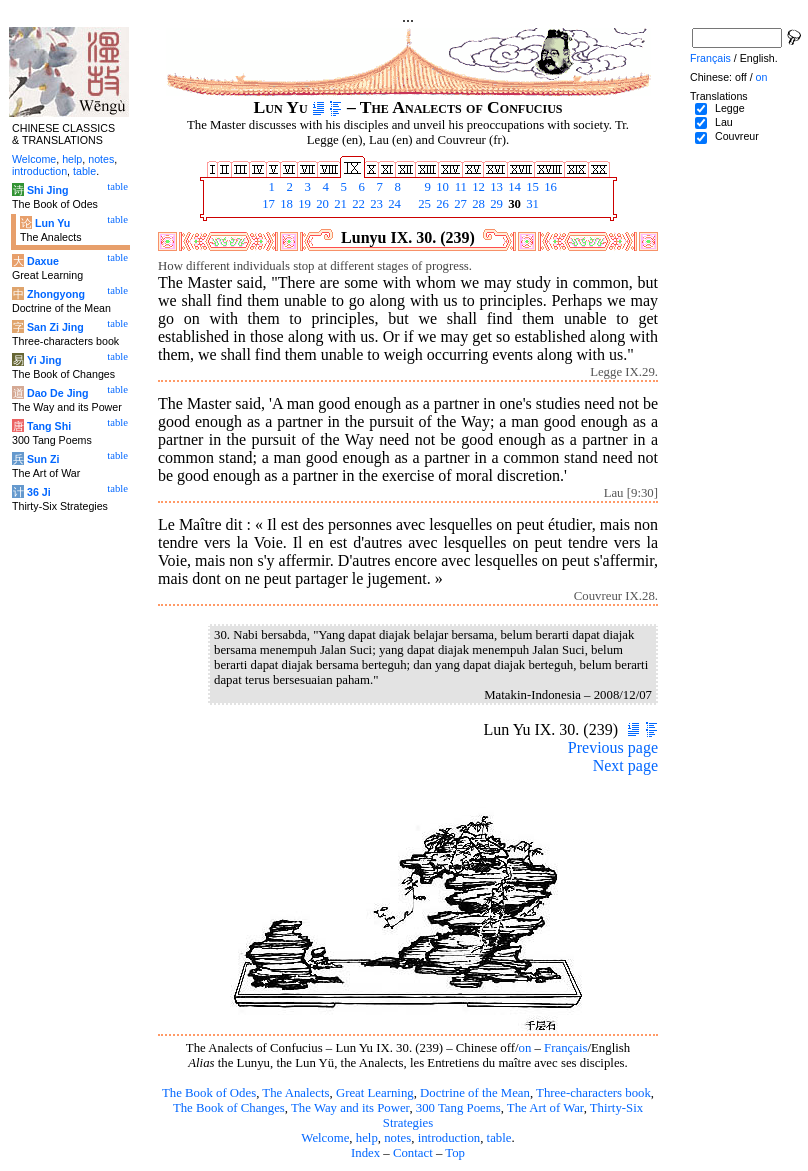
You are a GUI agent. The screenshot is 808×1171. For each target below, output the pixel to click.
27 (459, 204)
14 (513, 187)
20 (321, 204)
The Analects (295, 1093)
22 (357, 204)
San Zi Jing (55, 327)
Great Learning (375, 1093)
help (367, 1138)
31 (531, 204)
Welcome (325, 1138)
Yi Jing (44, 360)
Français (565, 1048)
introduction (449, 1138)
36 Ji (39, 492)
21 (339, 204)
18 (285, 204)
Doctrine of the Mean (475, 1093)
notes (397, 1138)
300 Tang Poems (458, 1108)
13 (495, 187)
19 (303, 204)
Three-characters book (593, 1093)
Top (455, 1153)
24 (393, 204)
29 (495, 204)
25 (423, 204)
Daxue (43, 261)
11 (459, 187)
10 (441, 187)
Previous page (613, 747)
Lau (724, 122)
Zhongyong (56, 294)
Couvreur (737, 136)
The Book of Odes (209, 1093)
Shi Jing (47, 190)
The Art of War (545, 1108)
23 (375, 204)
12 (477, 187)
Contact (413, 1153)
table (499, 1138)
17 (267, 204)
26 (441, 204)
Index (365, 1153)
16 (549, 187)
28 (477, 204)
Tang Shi (49, 426)
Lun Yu (52, 223)
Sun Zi (43, 459)
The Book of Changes (229, 1108)
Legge (730, 108)
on (525, 1048)
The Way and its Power (350, 1108)
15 (531, 187)
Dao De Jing (58, 393)
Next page (625, 765)
